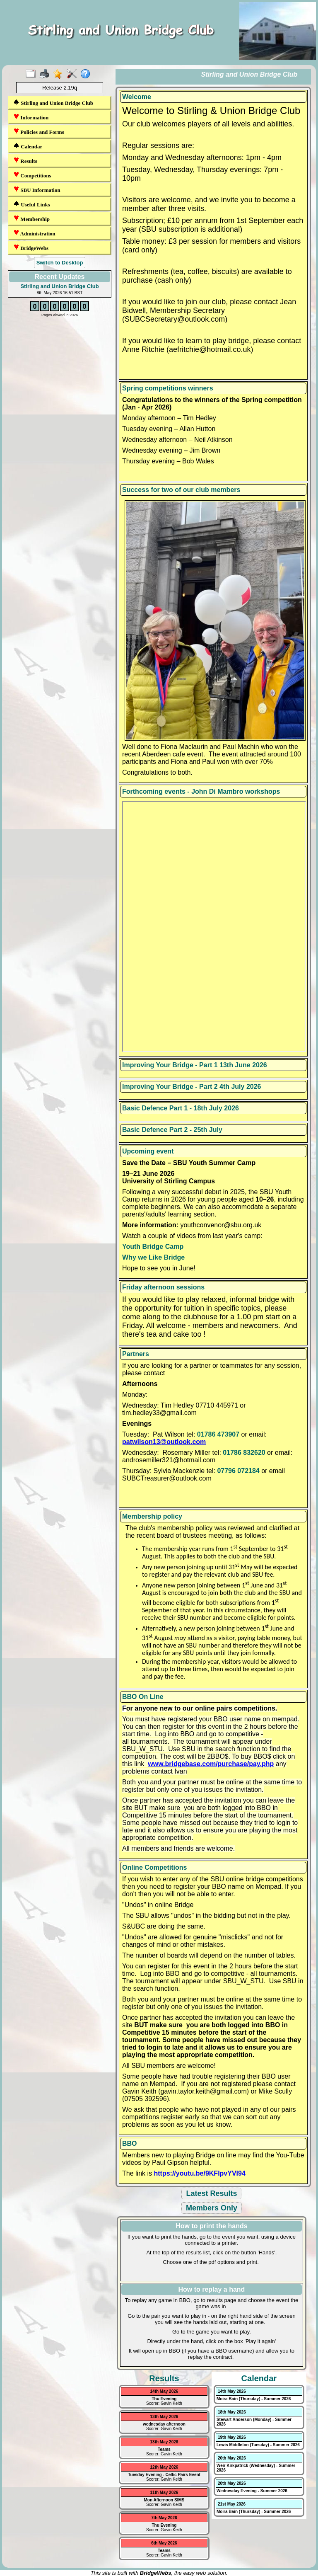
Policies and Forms (38, 131)
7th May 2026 (164, 2517)
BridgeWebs (30, 247)
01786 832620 (244, 1452)
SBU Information (36, 189)
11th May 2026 (164, 2492)
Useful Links (31, 204)
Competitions (32, 175)
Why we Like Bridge (153, 1257)
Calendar (27, 146)
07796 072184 (238, 1470)
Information (30, 117)
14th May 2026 (164, 2391)
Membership (31, 218)
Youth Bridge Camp (152, 1246)
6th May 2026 (164, 2543)
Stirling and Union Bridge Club (53, 102)
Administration (34, 233)
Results (25, 160)
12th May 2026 (164, 2467)
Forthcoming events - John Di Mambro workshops (201, 791)
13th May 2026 (164, 2416)
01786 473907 (218, 1434)
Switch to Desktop (59, 262)
